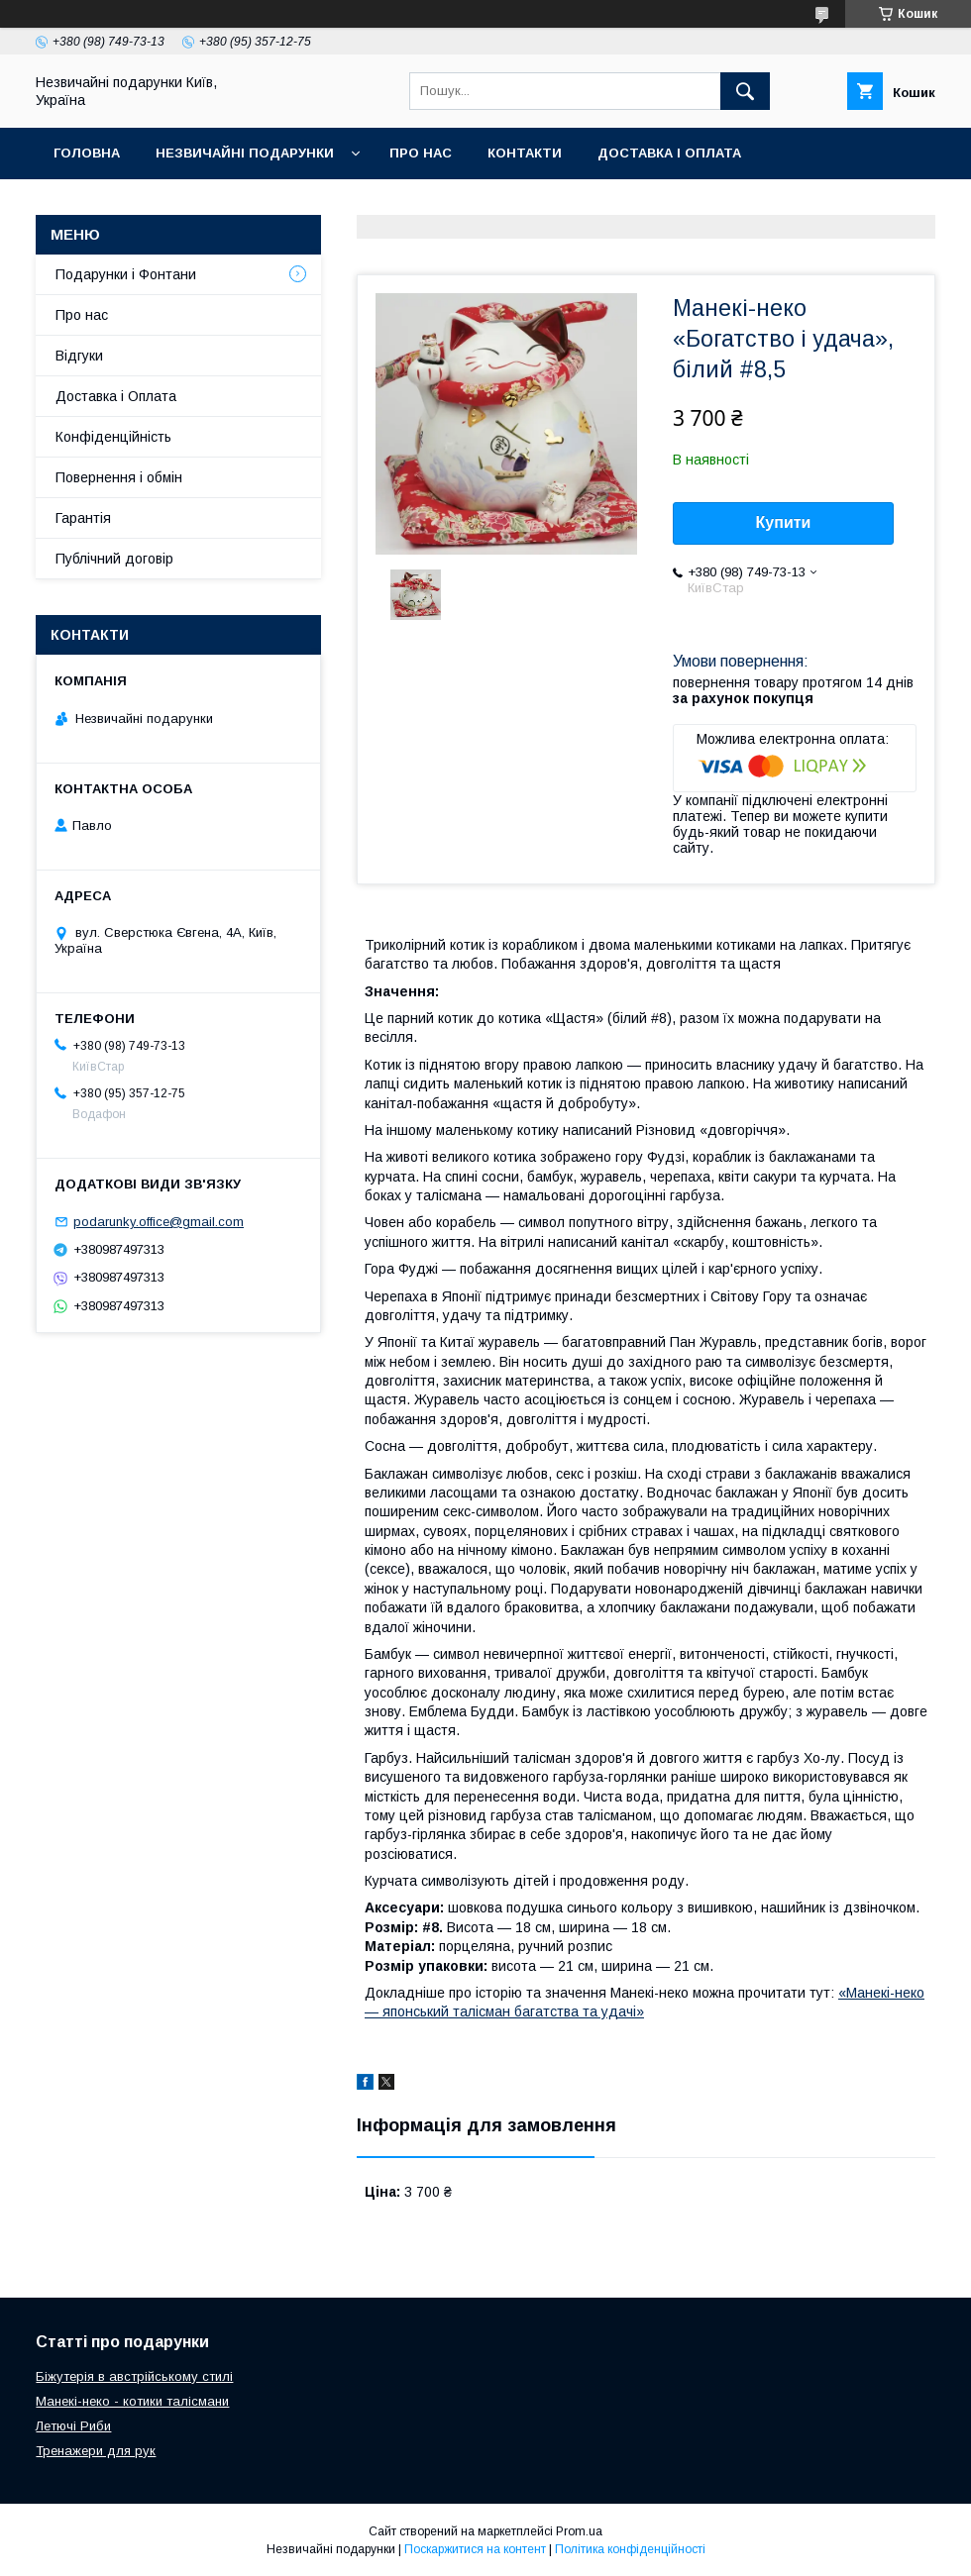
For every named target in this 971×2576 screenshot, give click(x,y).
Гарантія (83, 518)
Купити (783, 522)
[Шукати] (745, 91)
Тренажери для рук (96, 2450)
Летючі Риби (73, 2426)
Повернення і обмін (118, 477)
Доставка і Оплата (115, 396)
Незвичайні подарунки (245, 153)
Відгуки (79, 355)
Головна (87, 153)
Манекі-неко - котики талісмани (132, 2401)
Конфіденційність (113, 437)
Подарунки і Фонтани (125, 274)
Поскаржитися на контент (475, 2549)
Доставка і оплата (669, 153)
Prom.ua (579, 2531)
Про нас (420, 153)
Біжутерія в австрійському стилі (134, 2376)
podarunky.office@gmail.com (158, 1221)
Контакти (524, 153)
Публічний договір (114, 559)
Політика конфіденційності (630, 2549)
